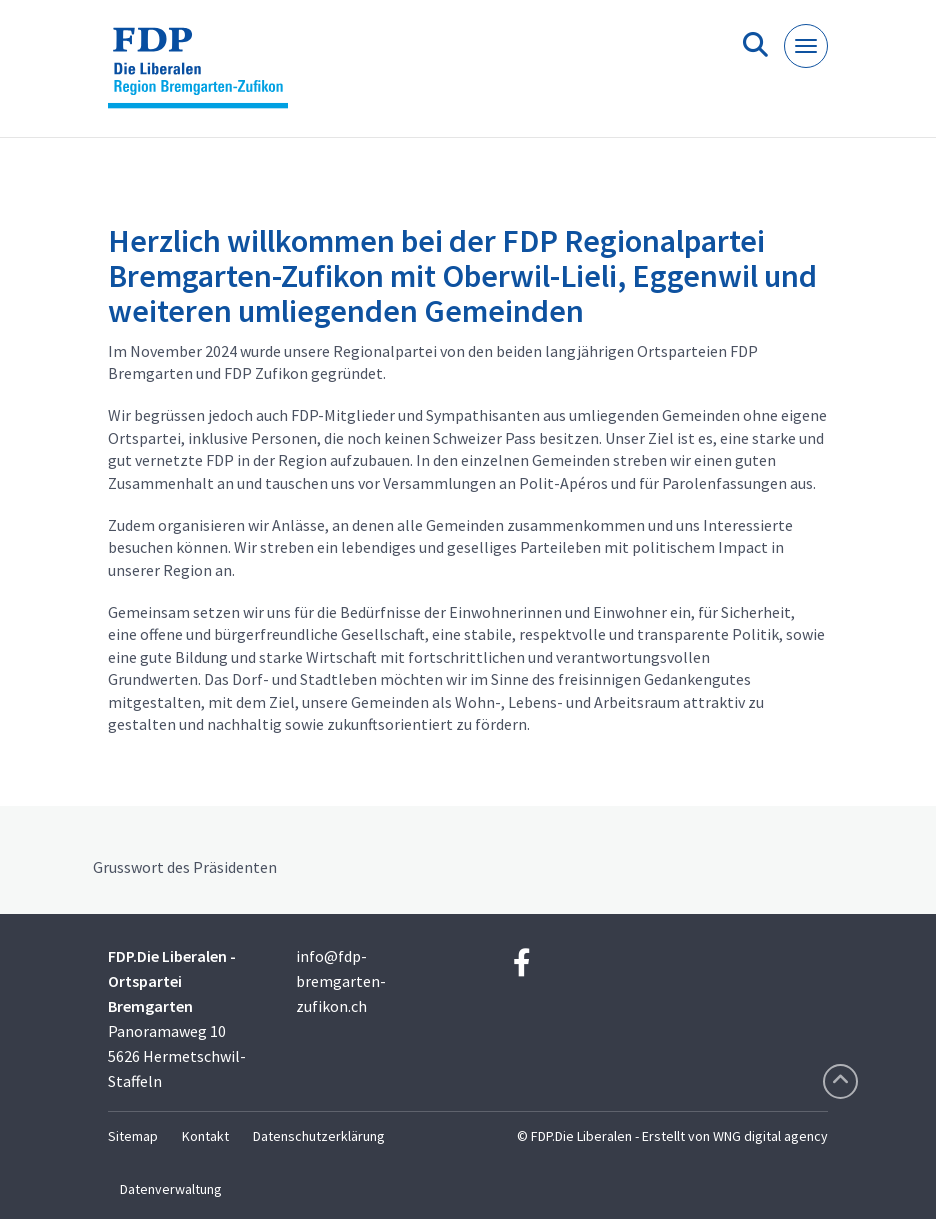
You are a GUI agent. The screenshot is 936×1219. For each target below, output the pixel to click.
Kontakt (205, 1136)
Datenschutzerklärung (319, 1136)
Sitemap (133, 1136)
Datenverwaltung (171, 1189)
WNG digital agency (770, 1136)
